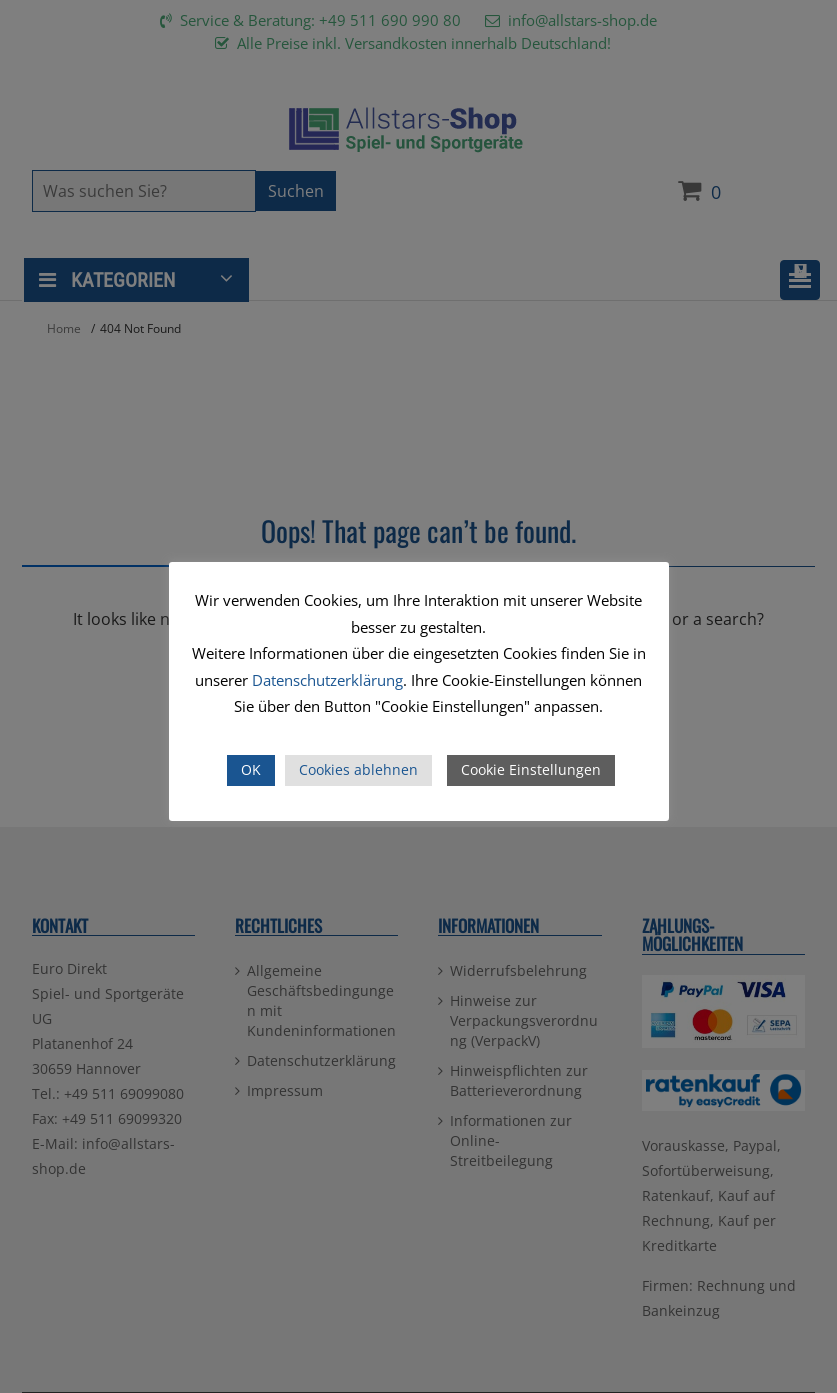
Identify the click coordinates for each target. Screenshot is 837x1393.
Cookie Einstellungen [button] (531, 769)
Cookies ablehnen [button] (358, 769)
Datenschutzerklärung (327, 680)
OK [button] (251, 769)
